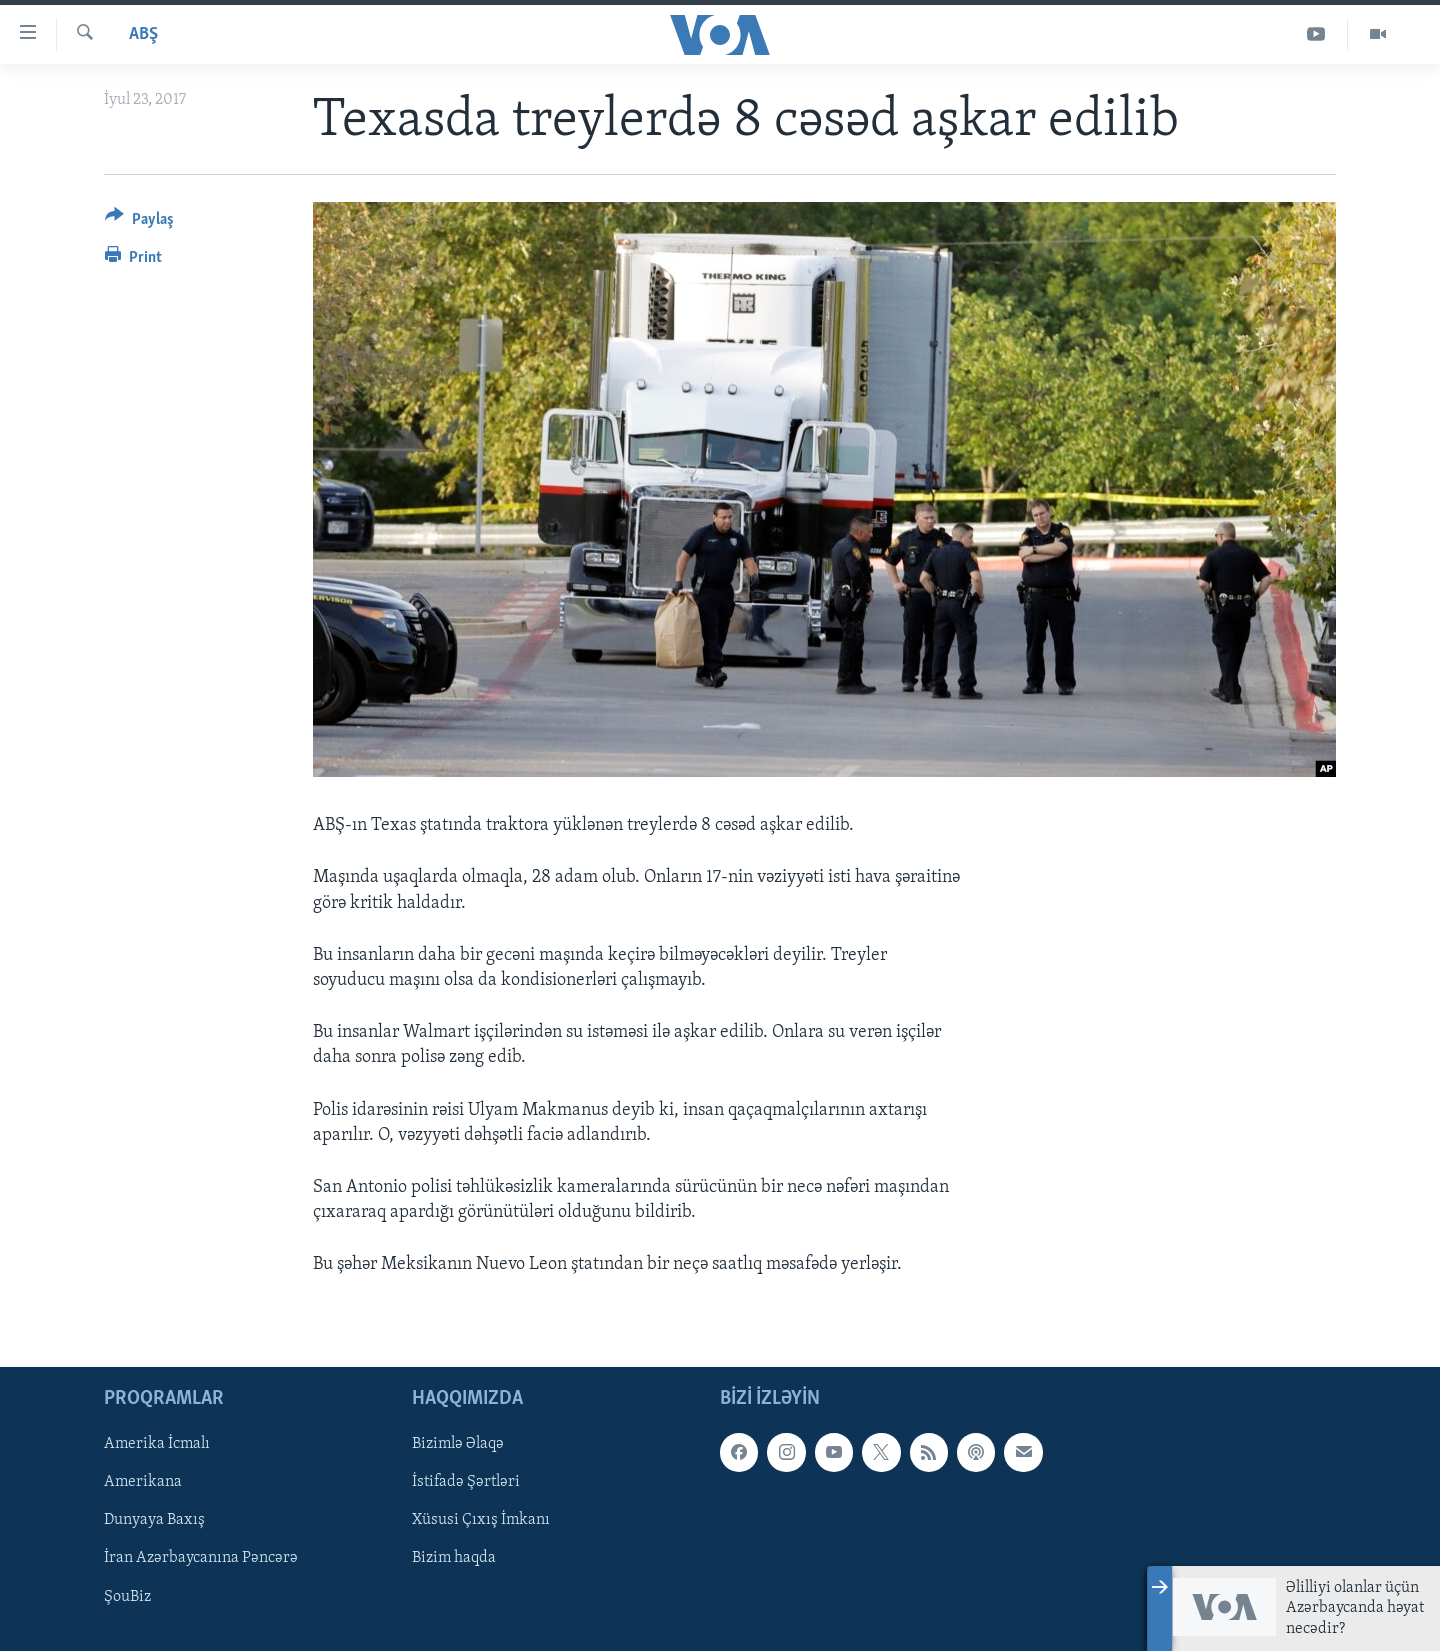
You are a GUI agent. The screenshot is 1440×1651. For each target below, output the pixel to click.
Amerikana (143, 1482)
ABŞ (143, 34)
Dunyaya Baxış (154, 1520)
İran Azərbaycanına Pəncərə (201, 1558)
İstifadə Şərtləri (466, 1482)
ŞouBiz (127, 1596)
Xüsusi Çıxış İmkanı (481, 1520)
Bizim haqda (454, 1558)
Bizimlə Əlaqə (458, 1444)
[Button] (139, 222)
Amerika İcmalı (157, 1444)
